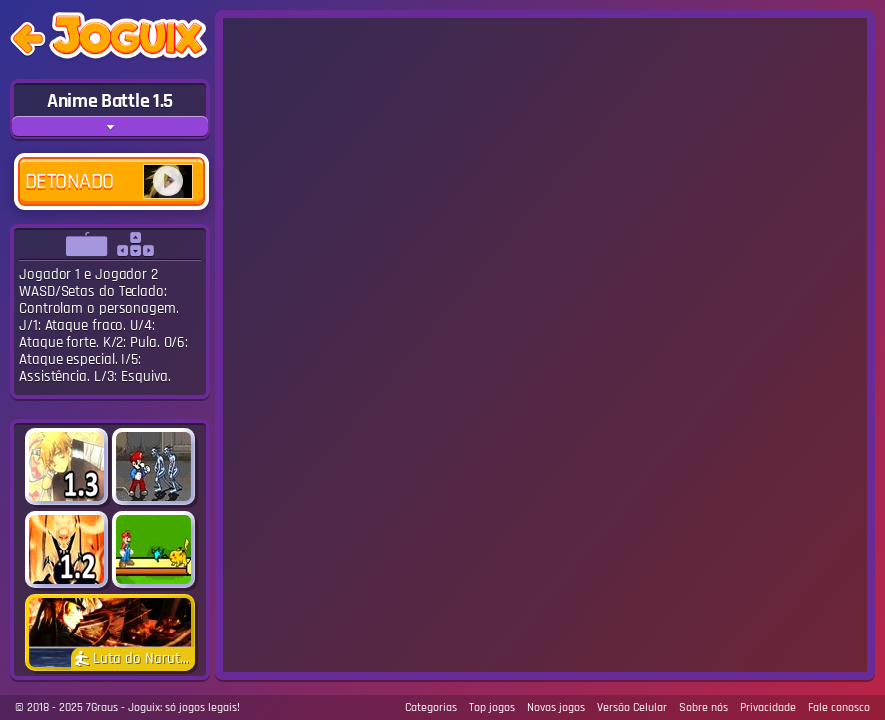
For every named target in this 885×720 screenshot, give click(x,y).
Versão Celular (632, 707)
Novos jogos (556, 707)
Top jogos (492, 707)
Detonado (109, 181)
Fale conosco (839, 707)
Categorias (431, 707)
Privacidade (768, 707)
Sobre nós (703, 707)
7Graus (102, 707)
